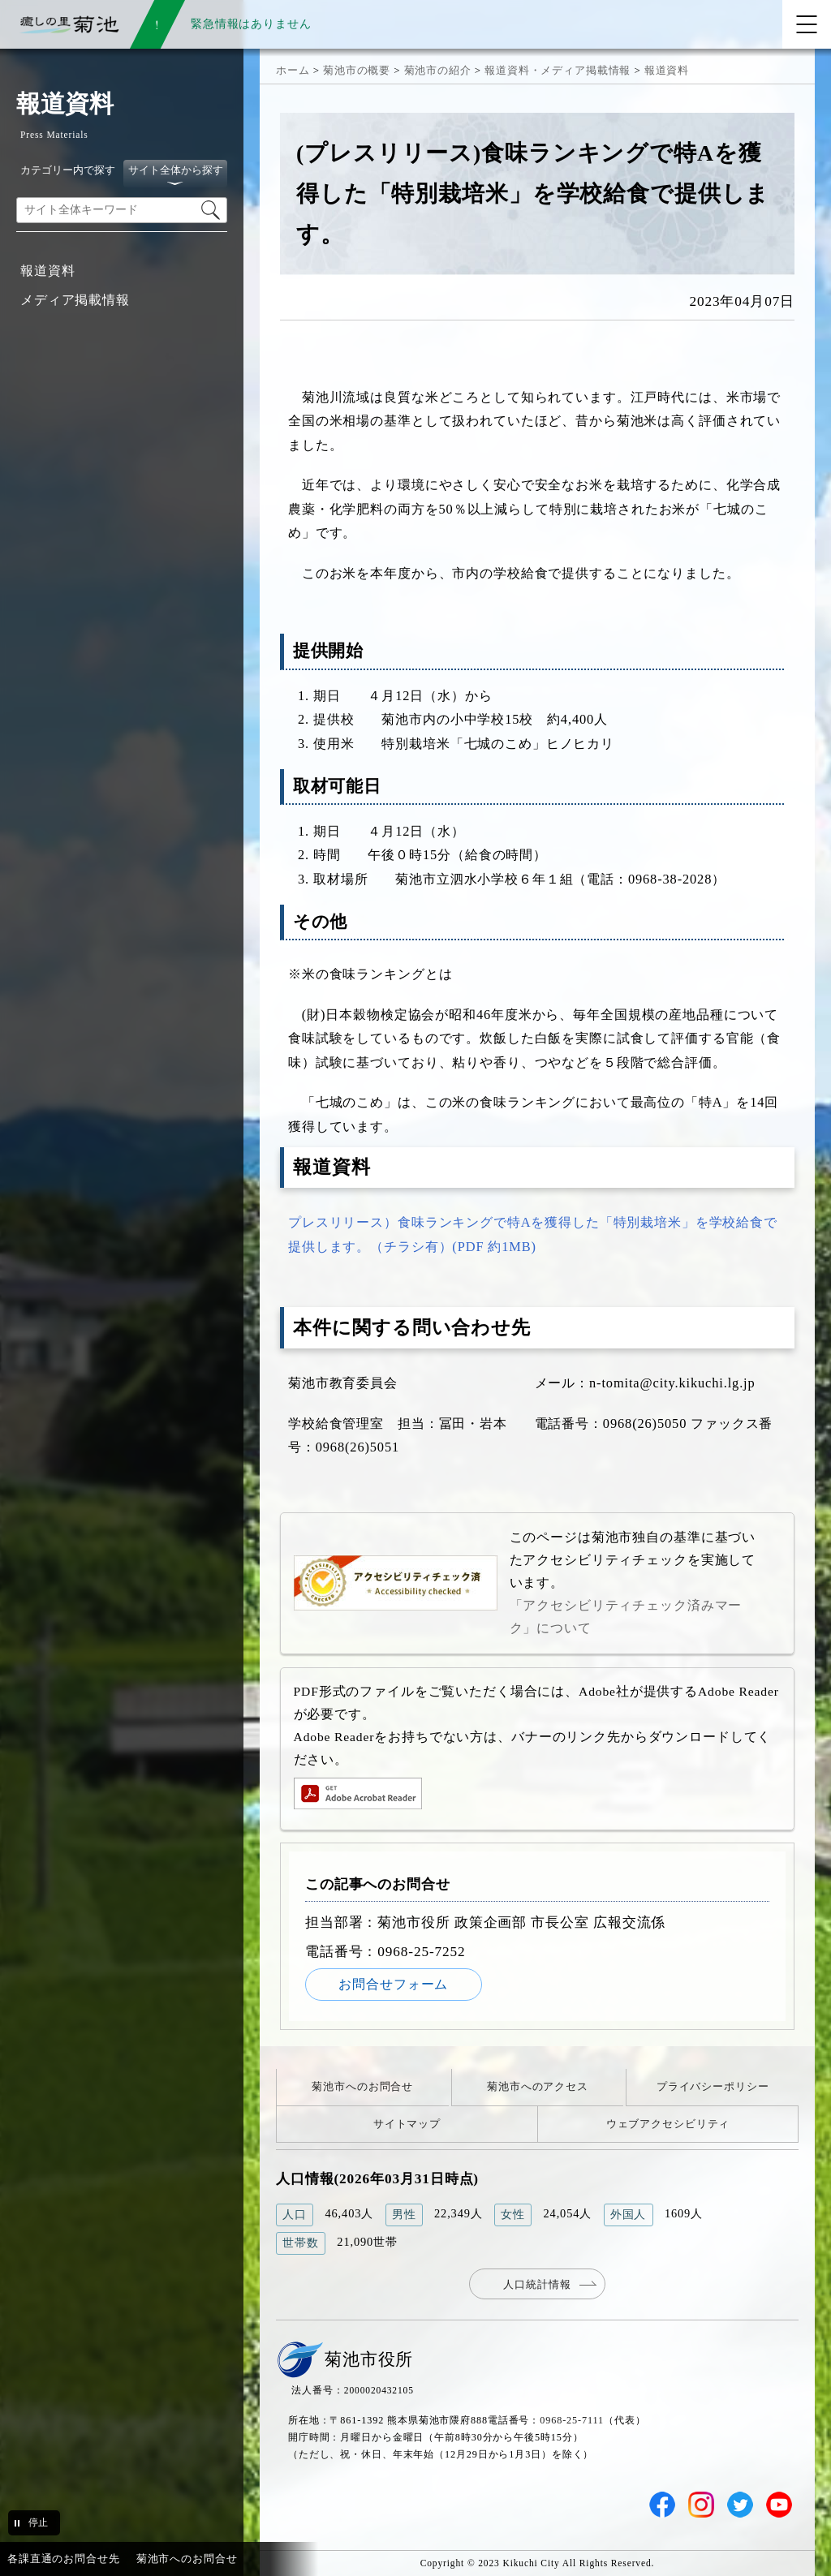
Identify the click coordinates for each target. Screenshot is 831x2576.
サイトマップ (407, 2124)
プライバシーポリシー (713, 2086)
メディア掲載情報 (75, 300)
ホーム (293, 70)
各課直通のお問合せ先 (63, 2558)
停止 (38, 2522)
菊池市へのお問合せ (362, 2086)
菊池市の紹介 (437, 70)
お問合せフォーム (393, 1984)
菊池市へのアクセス (537, 2086)
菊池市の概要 (356, 70)
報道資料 (47, 270)
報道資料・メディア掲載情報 (557, 70)
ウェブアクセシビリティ (668, 2124)
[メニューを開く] (806, 24)
